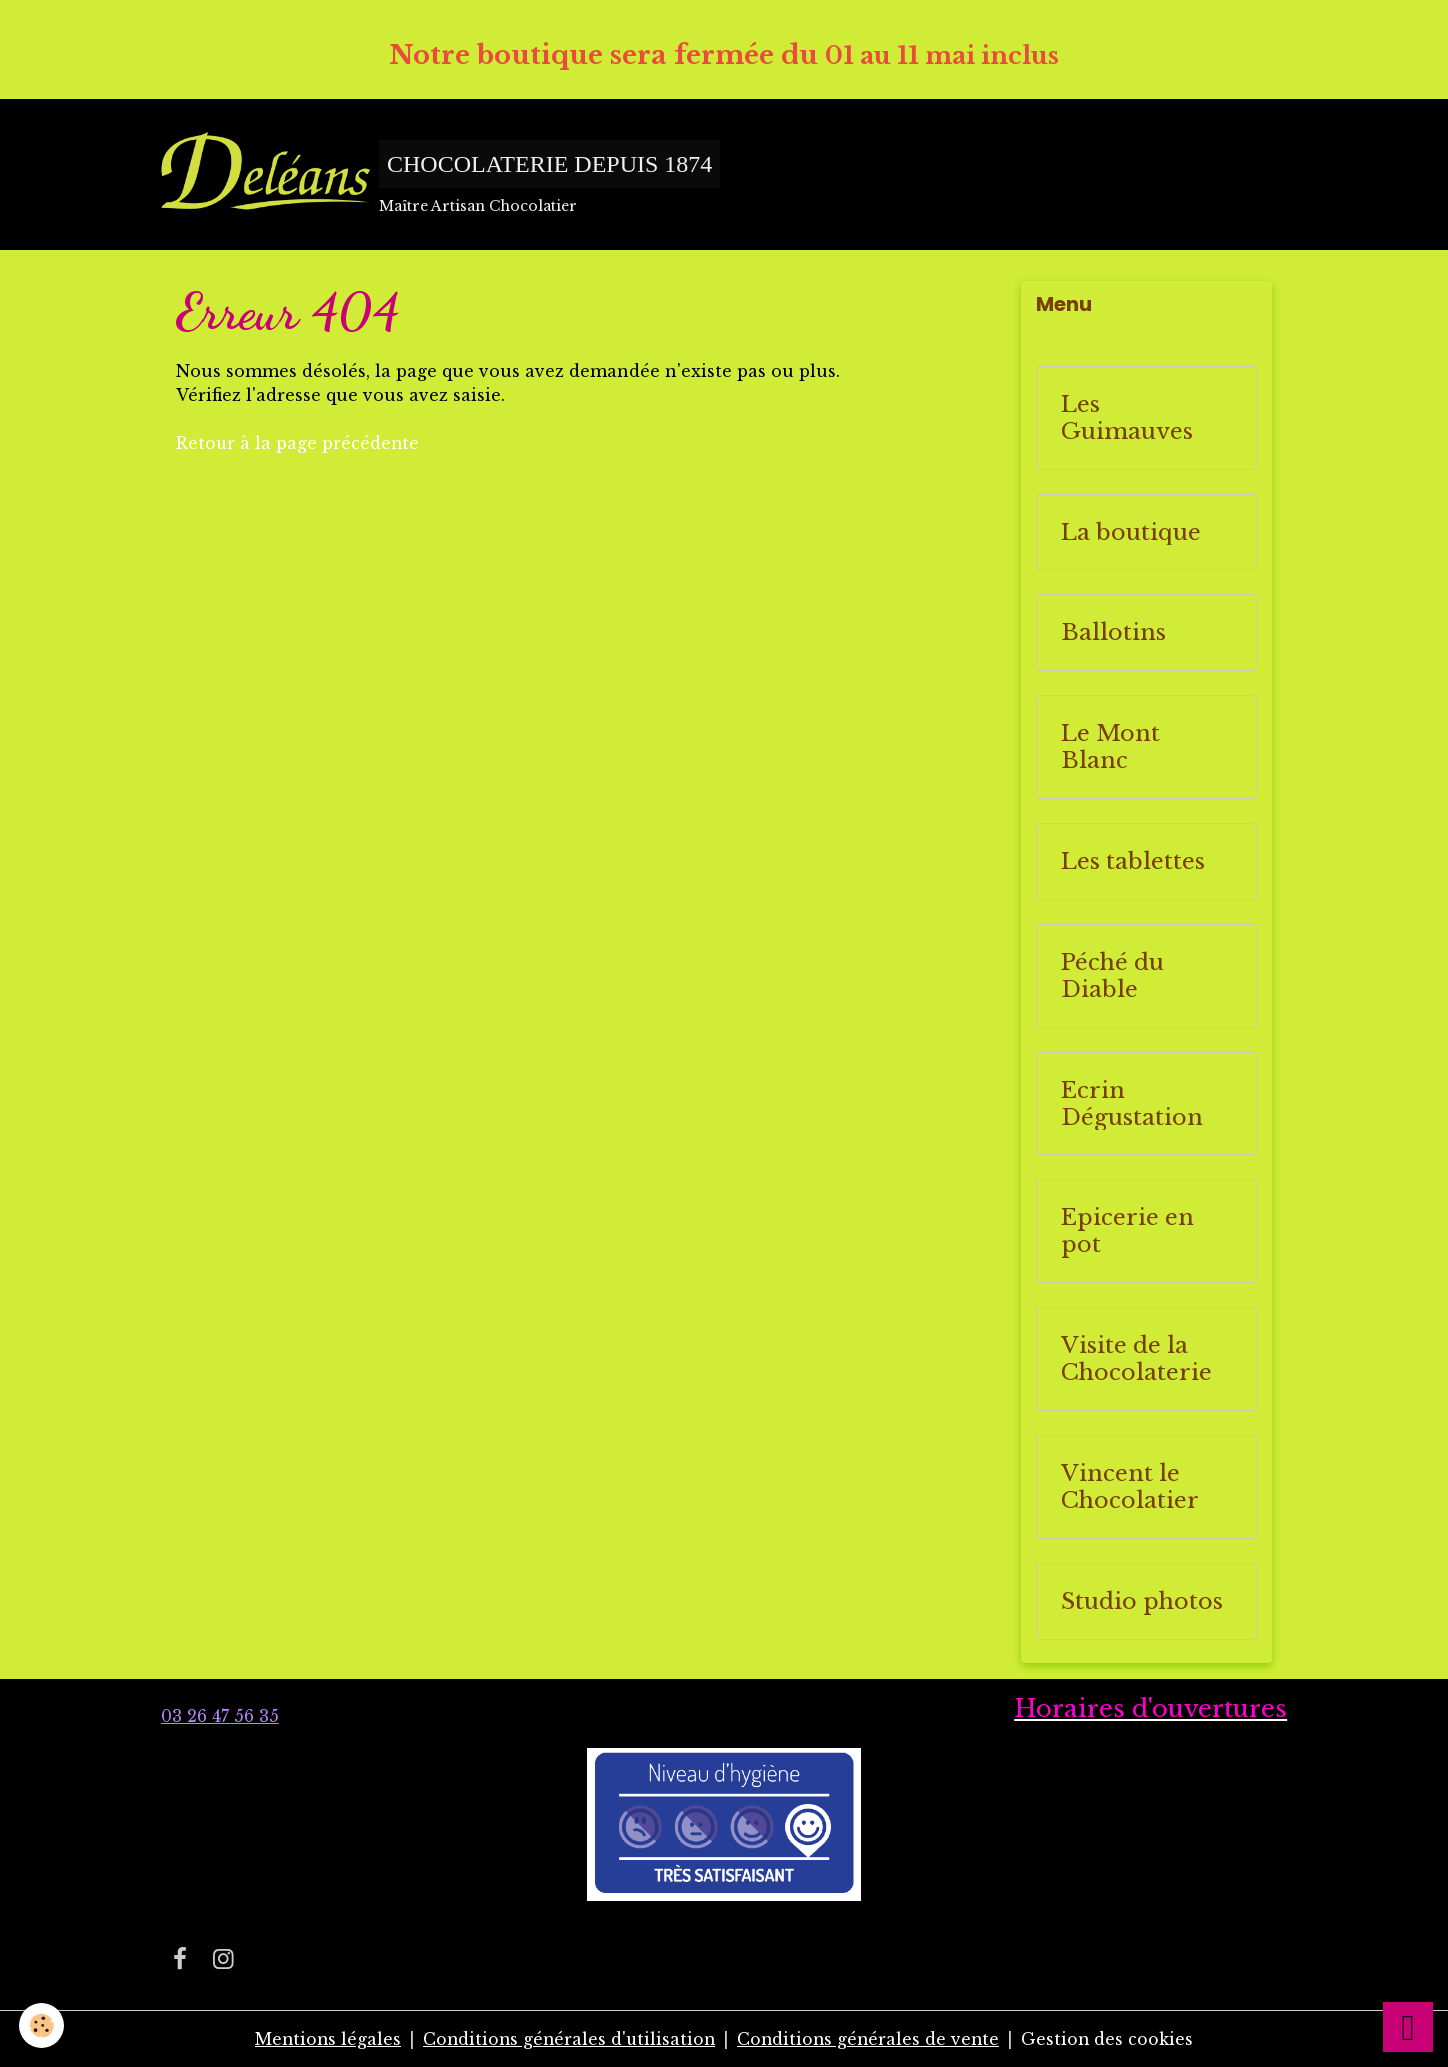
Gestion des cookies (1112, 2039)
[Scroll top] (1408, 2027)
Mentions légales (323, 2039)
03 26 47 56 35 (220, 1718)
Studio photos (1142, 1601)
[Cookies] (42, 2025)
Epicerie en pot (1127, 1232)
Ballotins (1113, 633)
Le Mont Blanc (1110, 748)
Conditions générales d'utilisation (567, 2039)
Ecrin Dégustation (1132, 1104)
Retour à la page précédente (298, 443)
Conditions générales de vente (871, 2039)
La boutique (1131, 532)
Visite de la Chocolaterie (1136, 1360)
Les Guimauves (1127, 419)
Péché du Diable (1112, 977)
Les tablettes (1133, 862)
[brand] (441, 175)
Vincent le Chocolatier (1130, 1488)
